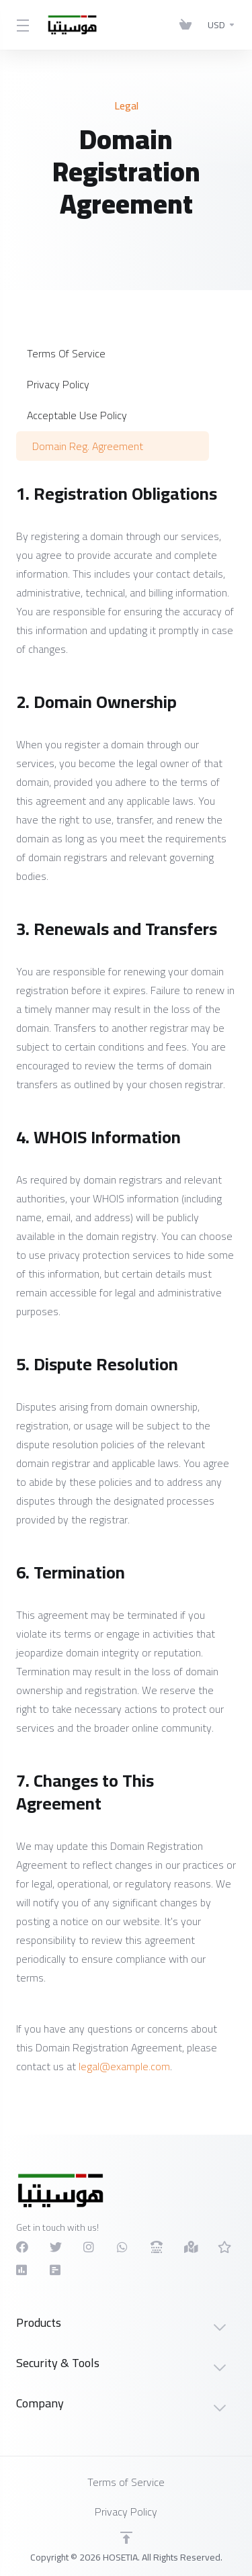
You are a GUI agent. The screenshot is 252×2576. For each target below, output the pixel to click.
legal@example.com (124, 2066)
